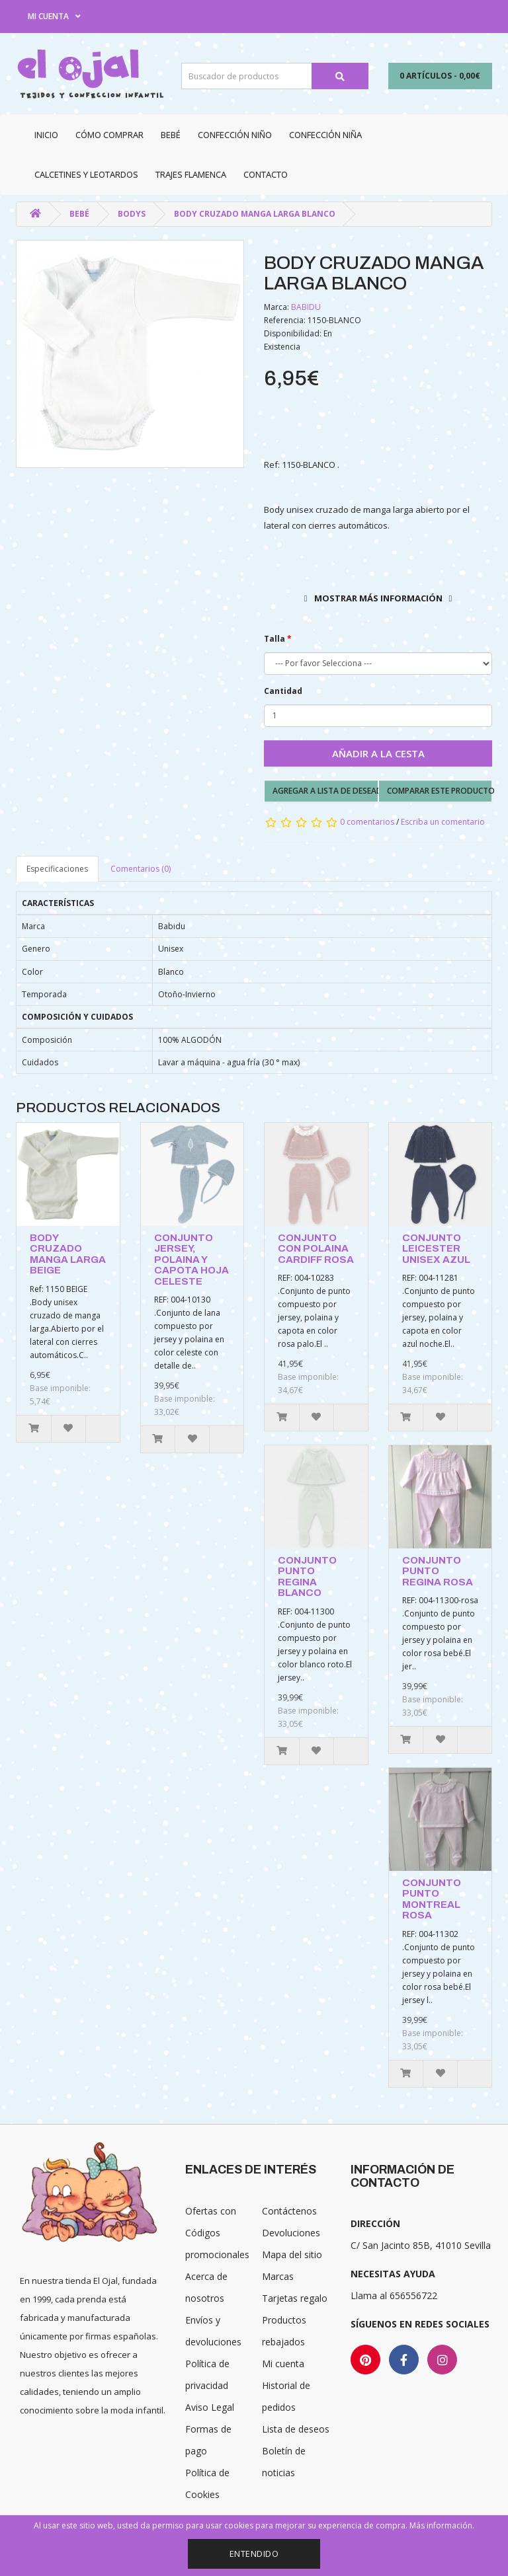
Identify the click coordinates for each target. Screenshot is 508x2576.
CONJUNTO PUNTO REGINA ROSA (437, 1571)
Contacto (265, 174)
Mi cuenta (283, 2363)
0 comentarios (367, 821)
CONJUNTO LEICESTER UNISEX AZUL (436, 1248)
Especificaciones (57, 868)
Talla (274, 638)
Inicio (46, 135)
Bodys (132, 213)
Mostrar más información (378, 598)
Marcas (278, 2276)
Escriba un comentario (443, 821)
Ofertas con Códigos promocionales (217, 2233)
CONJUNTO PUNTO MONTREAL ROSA (431, 1899)
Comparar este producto (440, 790)
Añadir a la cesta (378, 753)
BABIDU (306, 307)
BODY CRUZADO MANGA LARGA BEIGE (68, 1254)
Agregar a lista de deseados (325, 790)
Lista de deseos (295, 2429)
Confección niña (325, 135)
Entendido (254, 2553)
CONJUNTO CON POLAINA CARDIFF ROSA (316, 1248)
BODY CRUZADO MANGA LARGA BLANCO (254, 213)
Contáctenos (289, 2211)
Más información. (441, 2525)
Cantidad (283, 691)
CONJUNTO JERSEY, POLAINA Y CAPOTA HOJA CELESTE (191, 1259)
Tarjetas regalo (294, 2298)
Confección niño (235, 135)
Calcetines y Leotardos (86, 174)
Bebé (171, 135)
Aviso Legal (209, 2407)
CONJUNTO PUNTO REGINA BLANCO (307, 1577)
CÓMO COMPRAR (109, 135)
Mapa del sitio (292, 2254)
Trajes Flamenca (190, 174)
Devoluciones (291, 2232)
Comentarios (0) (140, 868)
